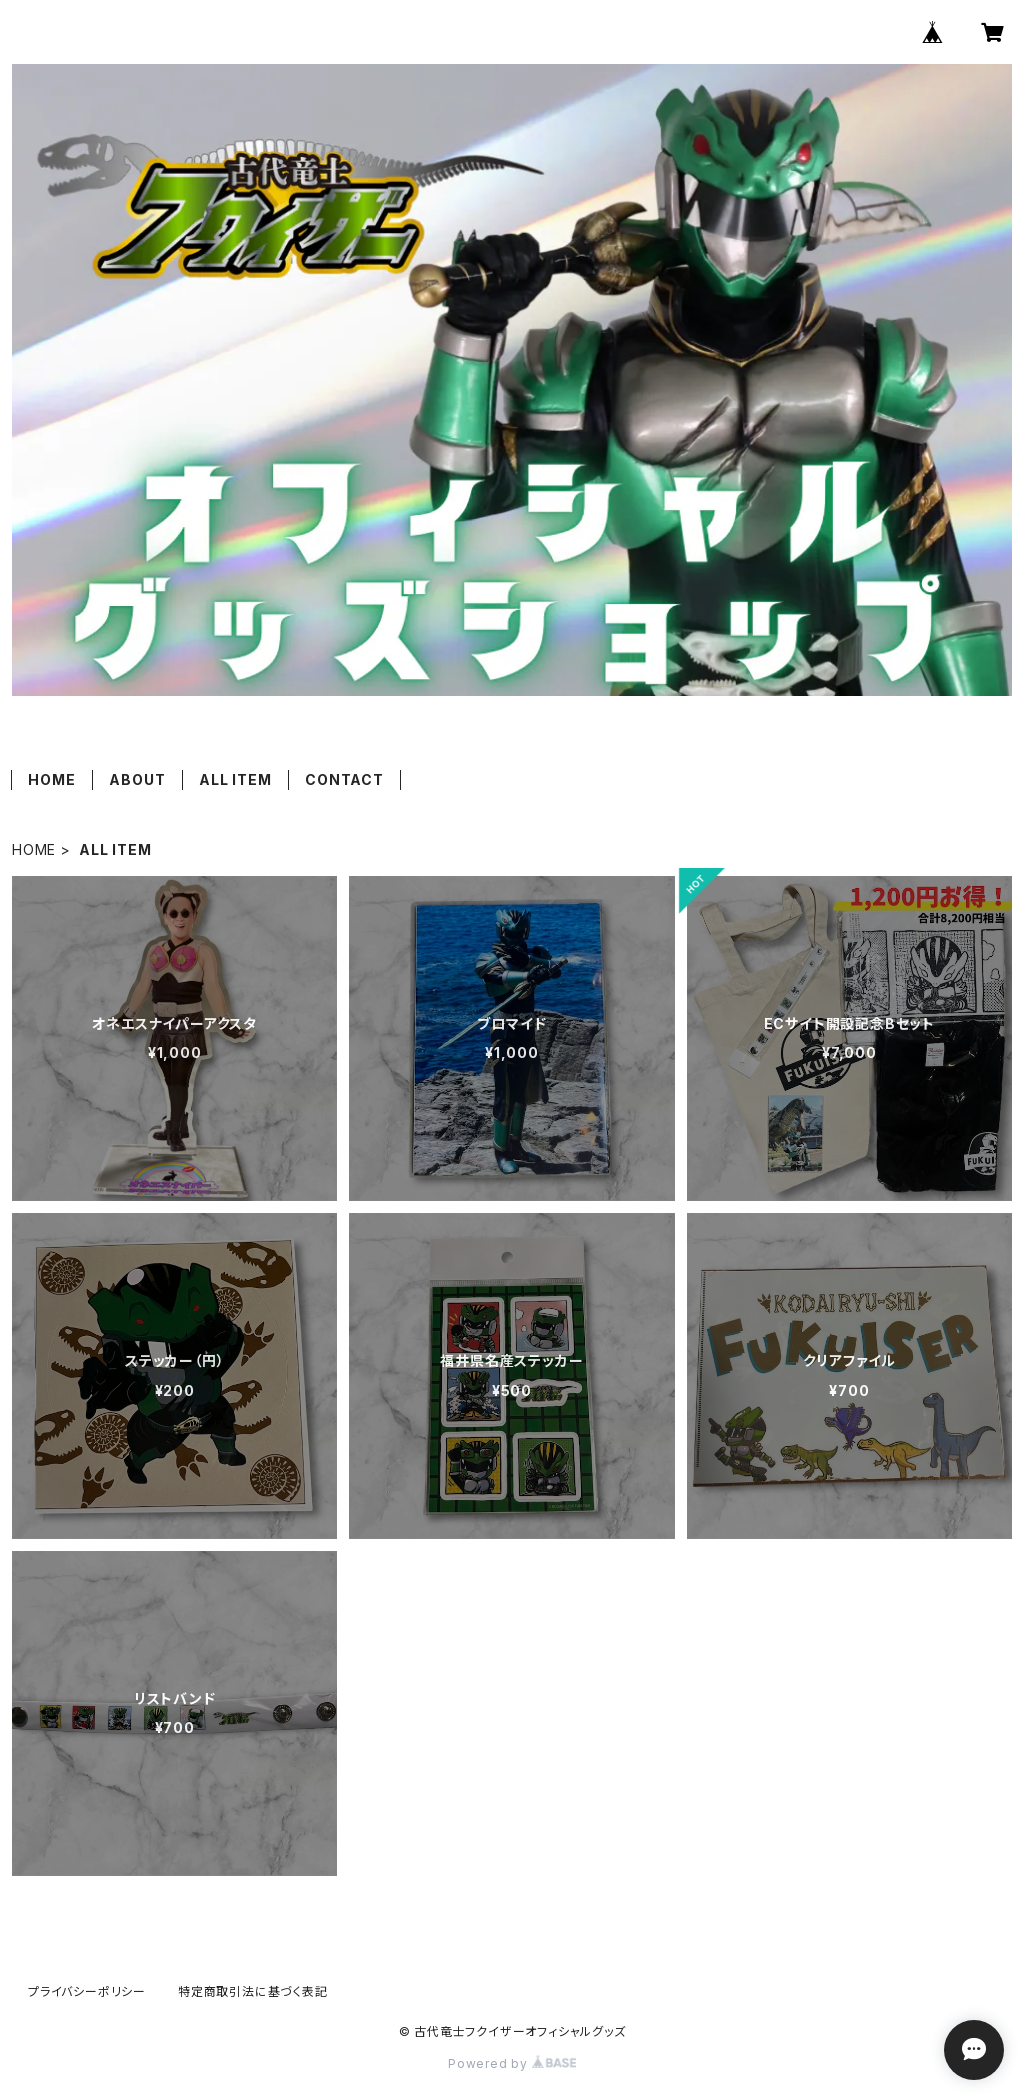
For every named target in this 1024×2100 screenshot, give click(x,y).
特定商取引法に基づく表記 (253, 1991)
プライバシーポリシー (87, 1991)
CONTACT (344, 779)
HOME (51, 779)
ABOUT (137, 779)
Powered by (512, 2063)
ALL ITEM (235, 779)
